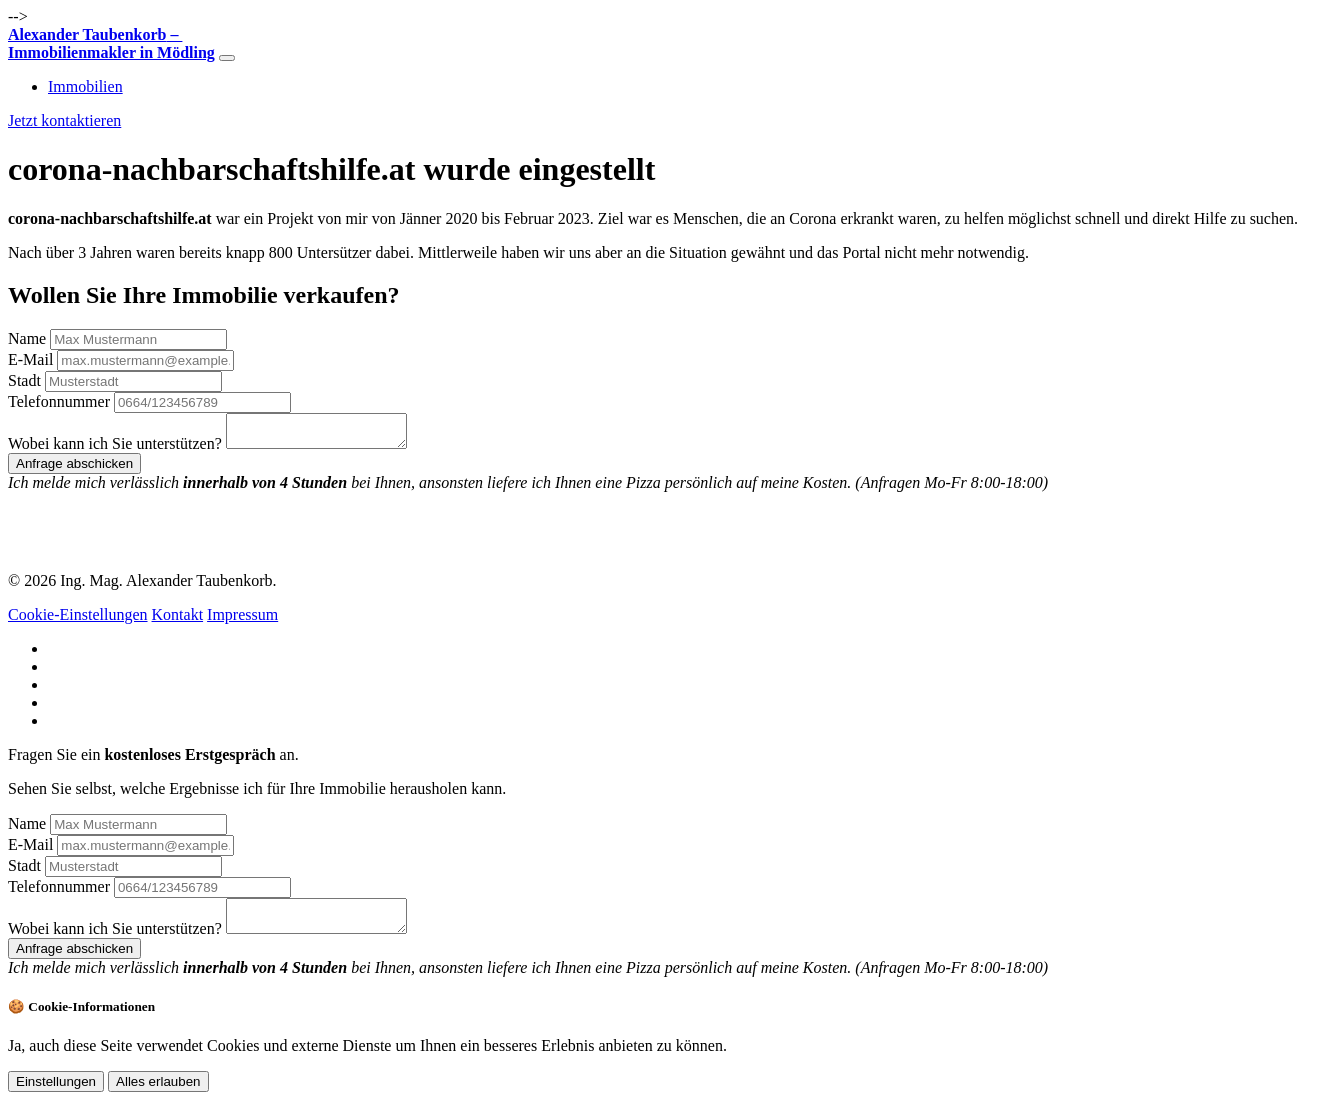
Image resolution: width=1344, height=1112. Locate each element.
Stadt (24, 380)
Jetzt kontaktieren (64, 120)
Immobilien (85, 86)
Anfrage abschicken (74, 469)
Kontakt (178, 620)
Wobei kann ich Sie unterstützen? (115, 449)
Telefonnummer (59, 401)
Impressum (242, 620)
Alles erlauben (158, 1093)
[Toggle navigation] (227, 58)
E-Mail (30, 359)
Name (27, 338)
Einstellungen (56, 1093)
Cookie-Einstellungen (78, 620)
